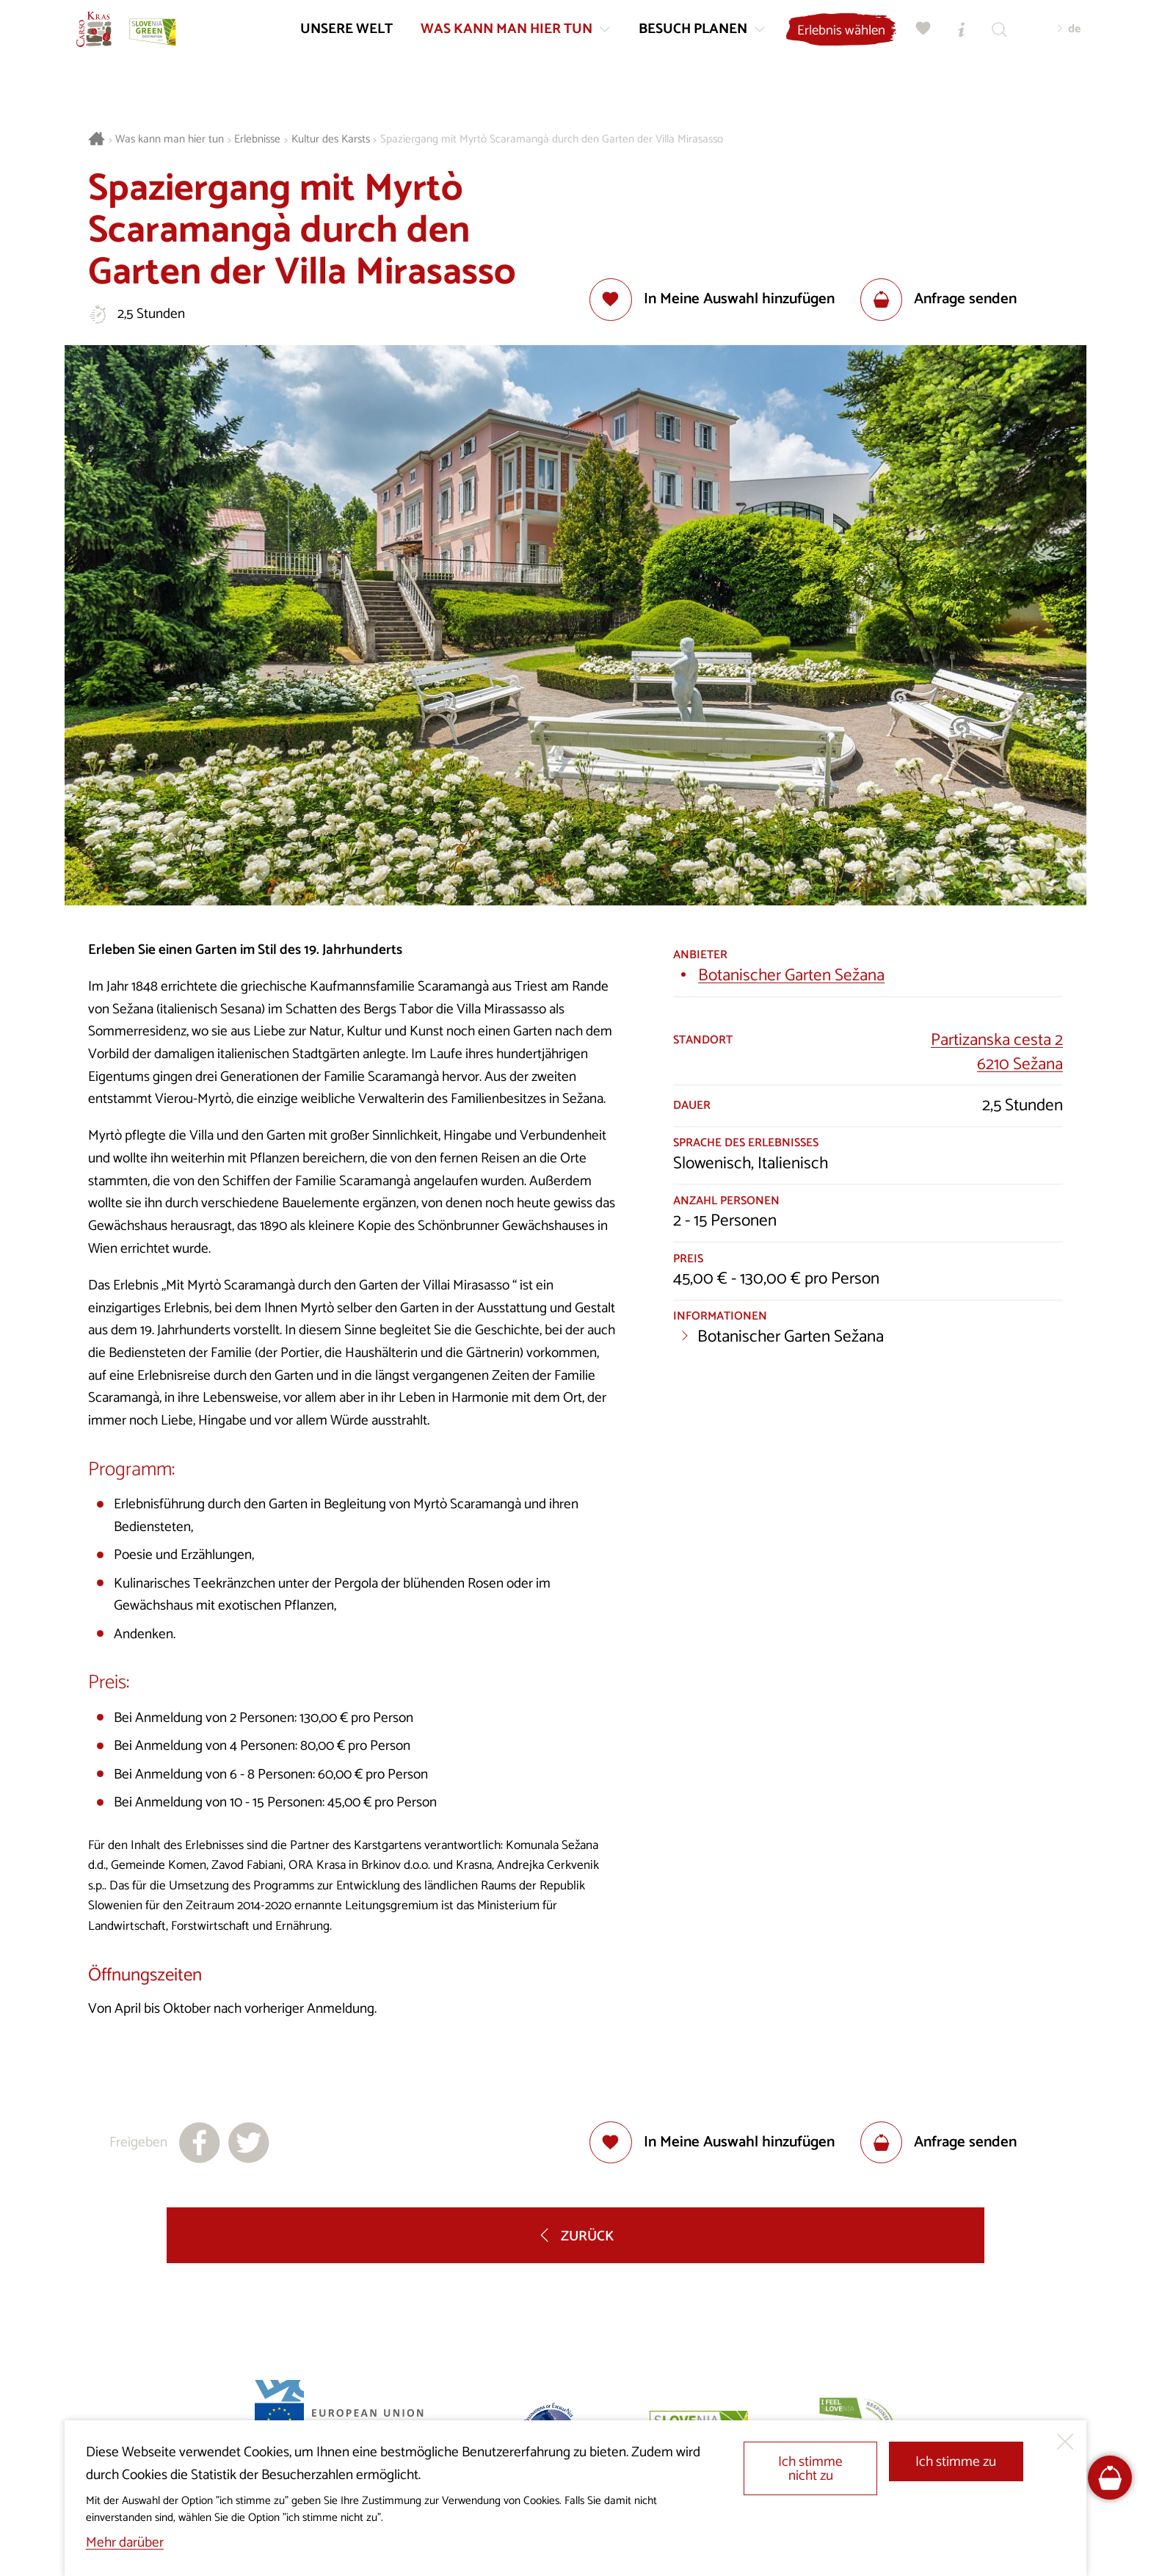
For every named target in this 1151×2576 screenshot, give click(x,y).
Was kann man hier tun (169, 140)
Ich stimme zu (955, 2461)
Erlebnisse (257, 140)
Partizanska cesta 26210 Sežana (997, 1052)
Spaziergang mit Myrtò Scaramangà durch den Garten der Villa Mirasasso (551, 140)
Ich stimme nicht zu (810, 2468)
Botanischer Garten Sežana (791, 975)
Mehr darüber (125, 2542)
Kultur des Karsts (330, 140)
